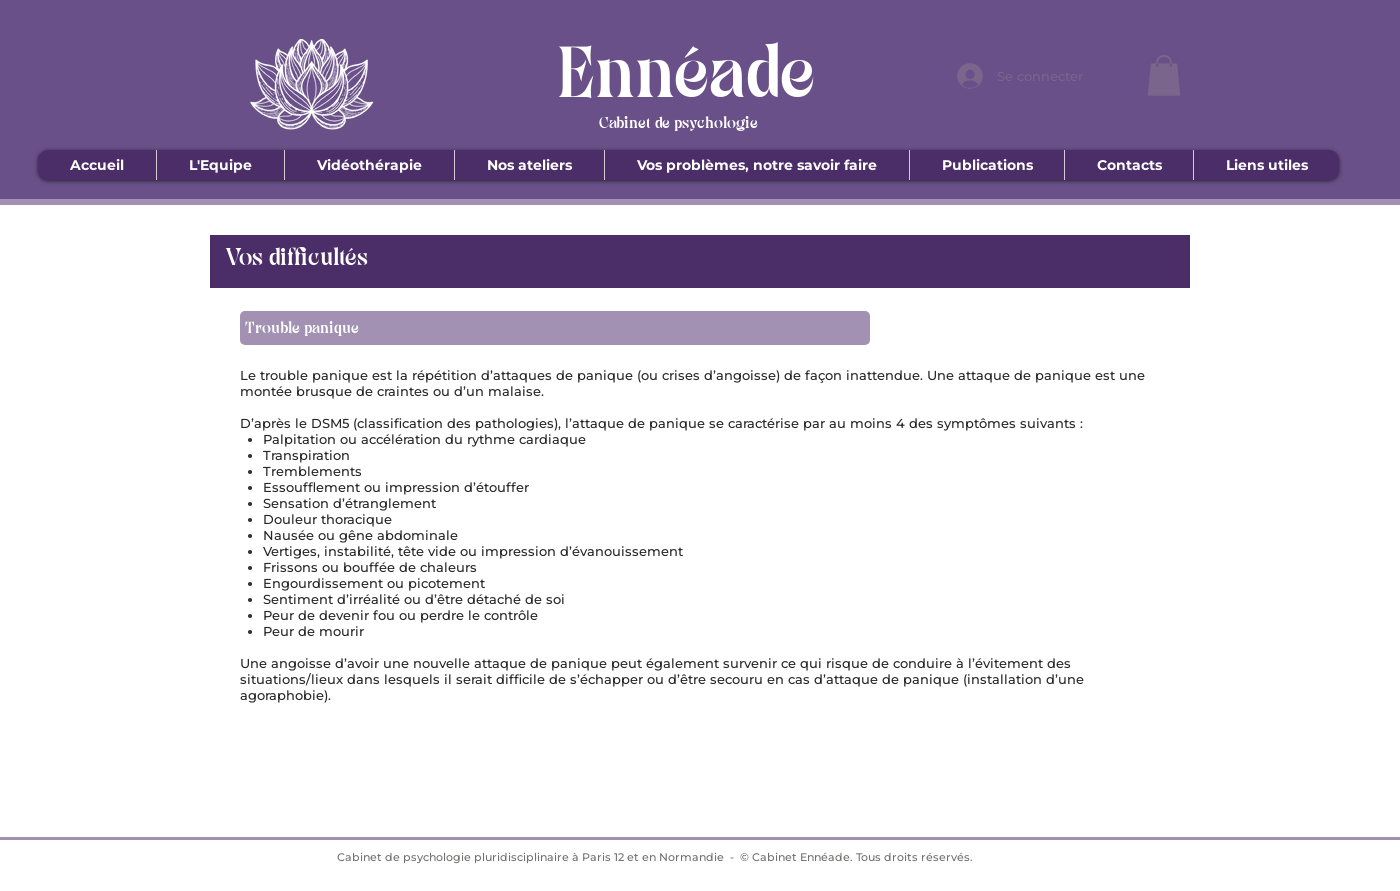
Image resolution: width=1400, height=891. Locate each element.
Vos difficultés (296, 258)
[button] (1164, 75)
